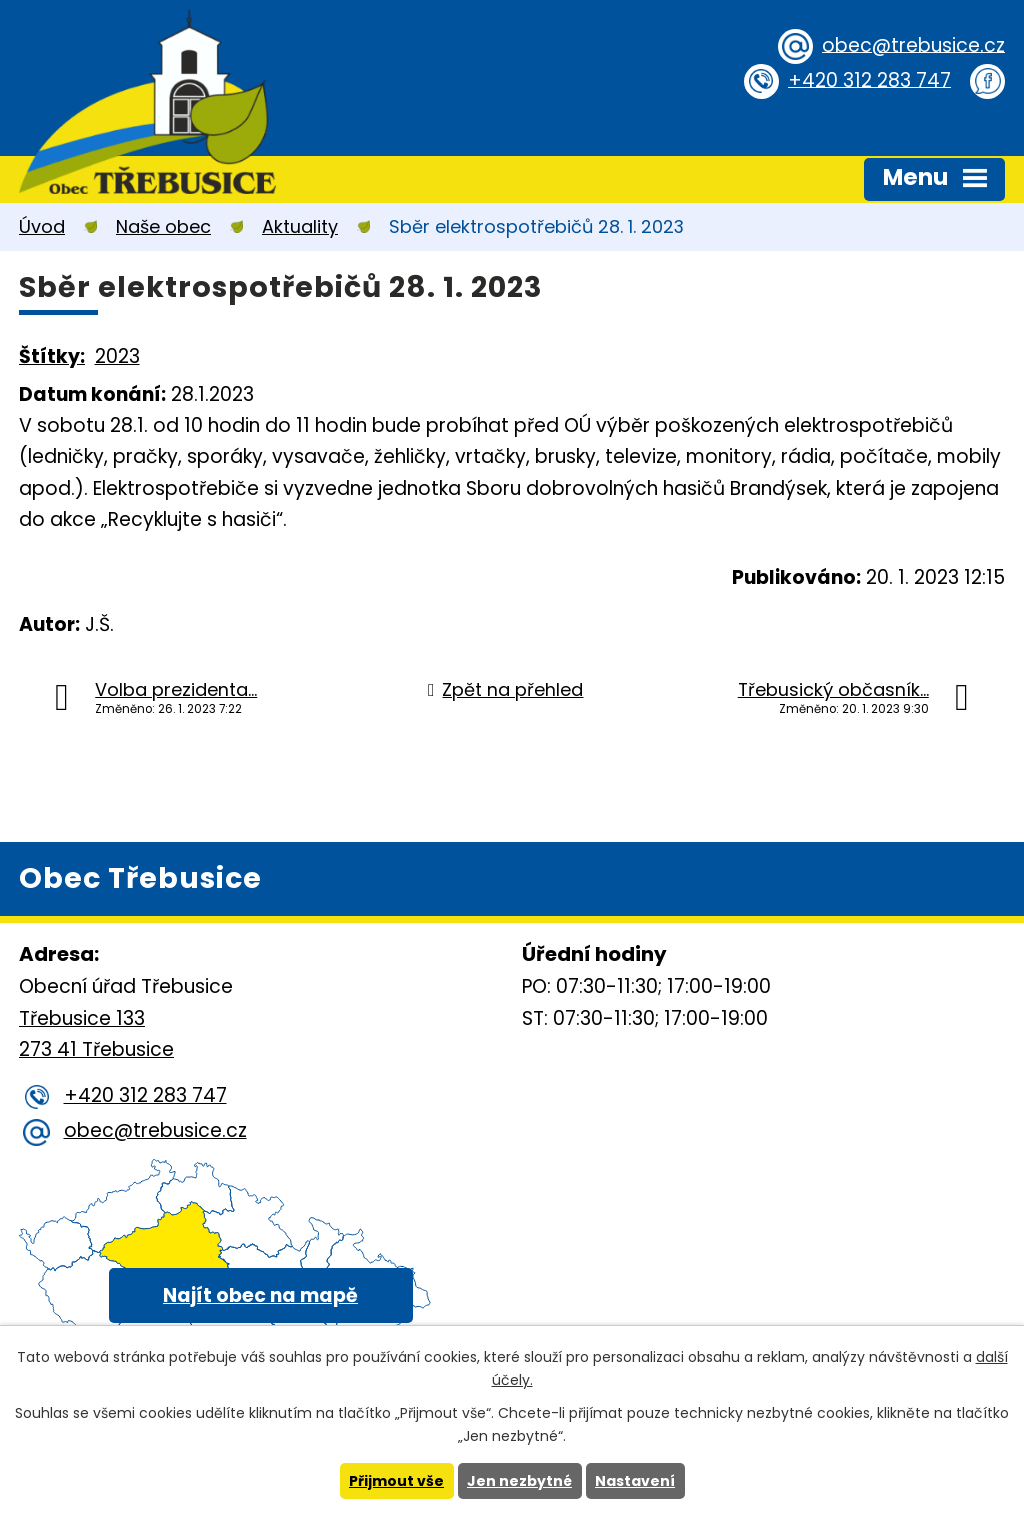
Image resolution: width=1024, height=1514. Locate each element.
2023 (117, 356)
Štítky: (52, 356)
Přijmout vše (396, 1481)
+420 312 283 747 (869, 79)
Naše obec (163, 226)
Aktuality (300, 226)
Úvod (42, 226)
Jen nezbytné (519, 1481)
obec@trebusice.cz (913, 44)
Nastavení (635, 1481)
